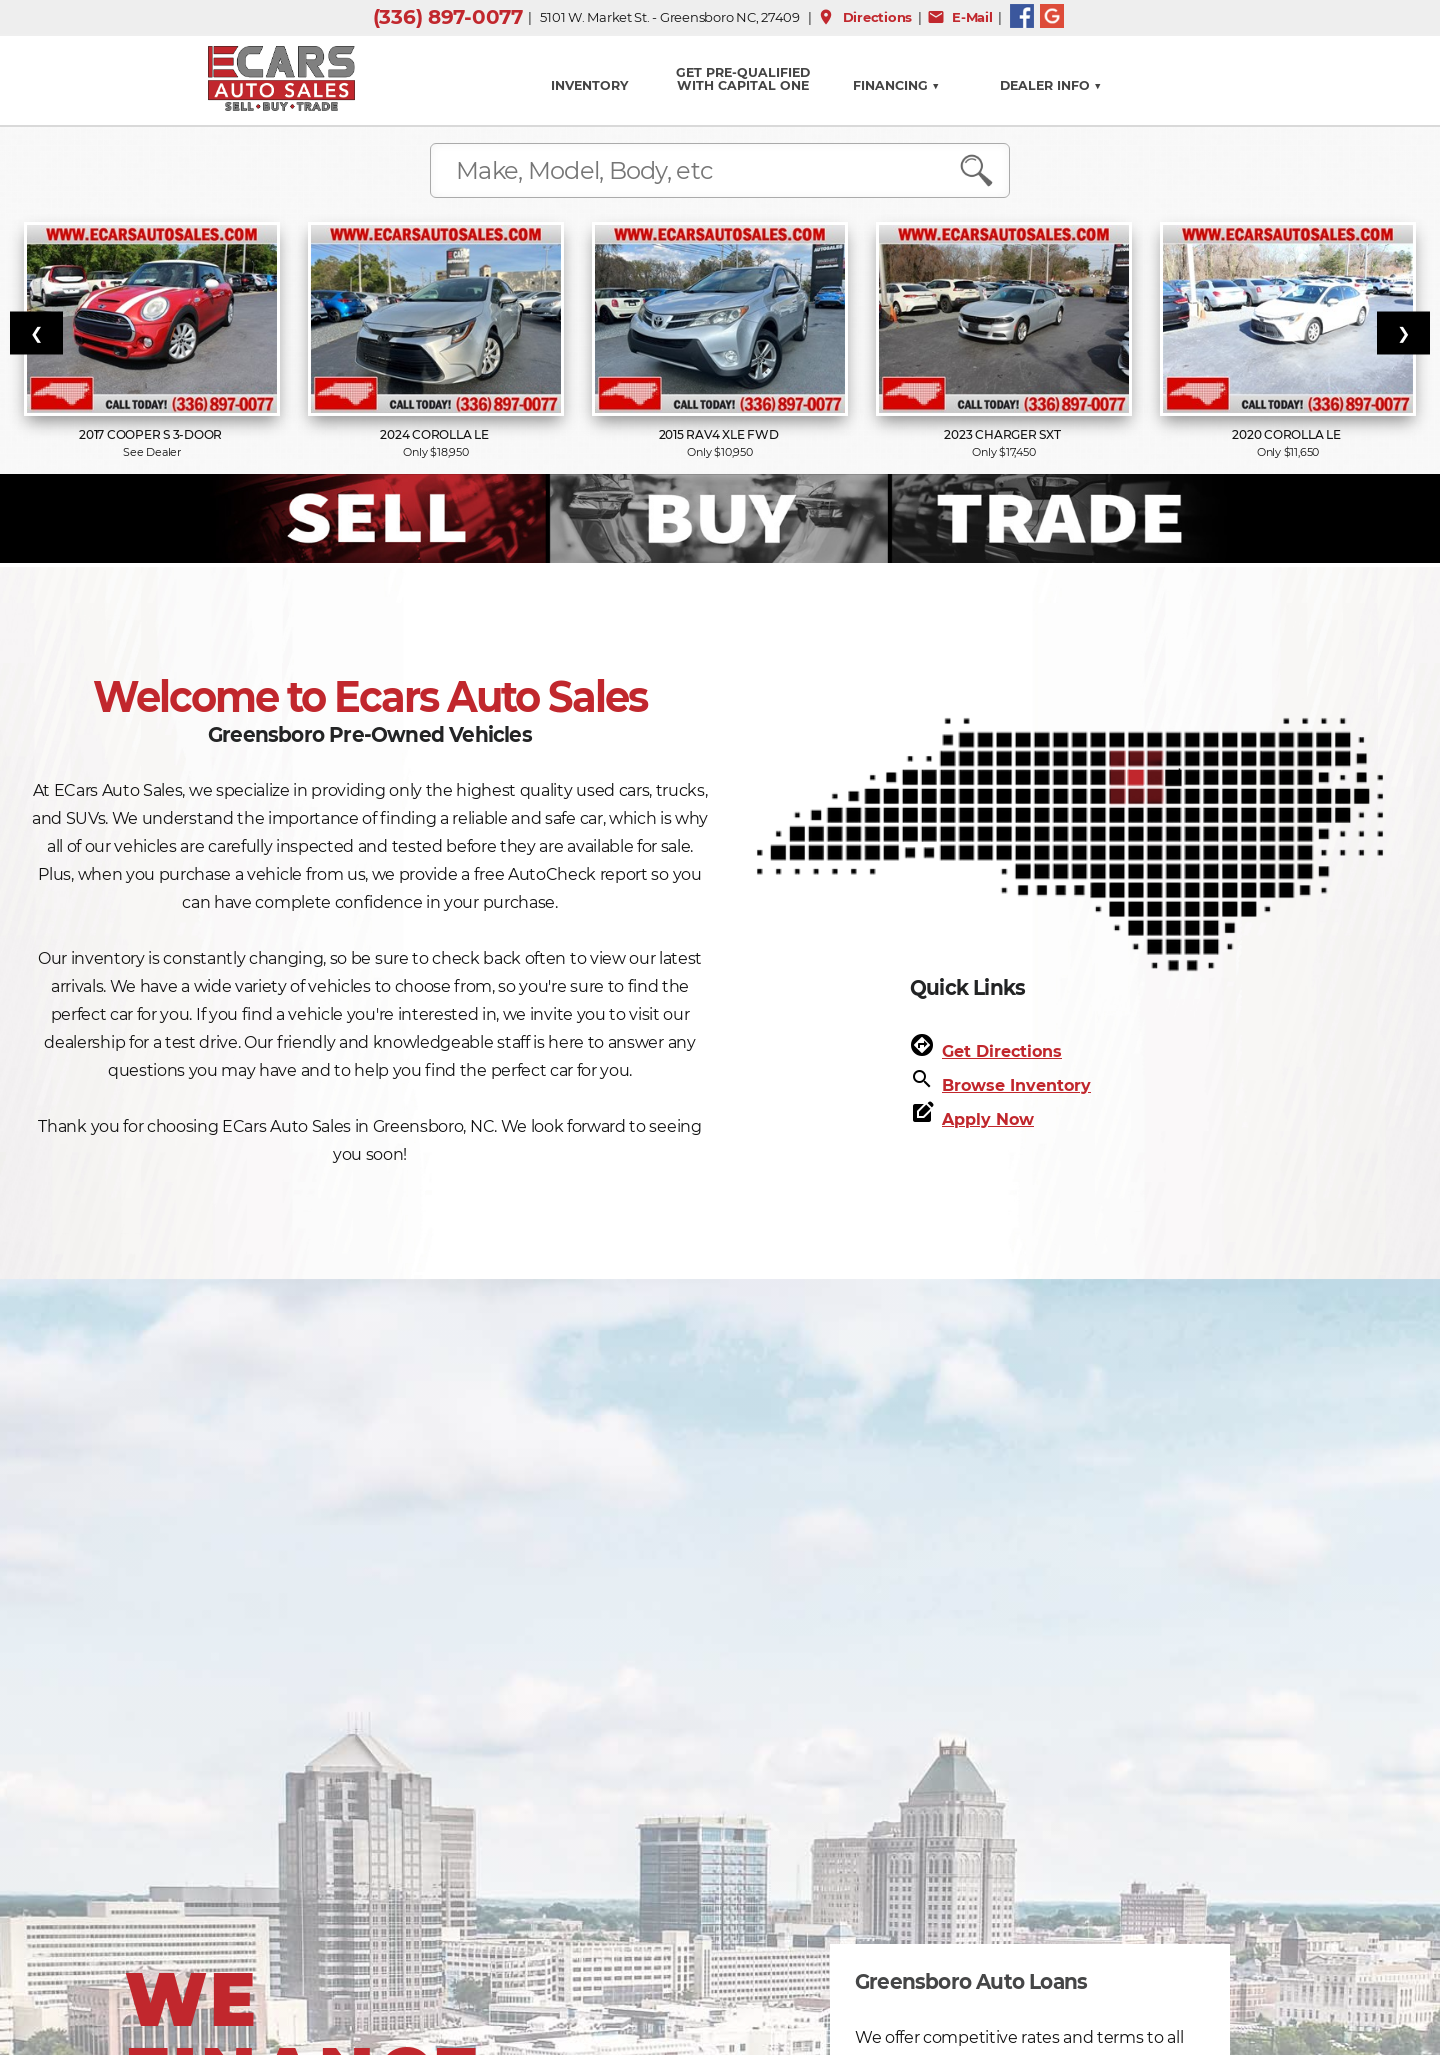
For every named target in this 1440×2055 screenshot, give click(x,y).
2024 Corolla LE (435, 434)
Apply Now (988, 1119)
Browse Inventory (1016, 1085)
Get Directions (1002, 1051)
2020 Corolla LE (1287, 434)
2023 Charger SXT (1003, 434)
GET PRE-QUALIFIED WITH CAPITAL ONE (743, 79)
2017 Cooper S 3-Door (152, 434)
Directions (864, 17)
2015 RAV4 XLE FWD (720, 434)
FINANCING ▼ (896, 85)
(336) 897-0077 (448, 17)
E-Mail (960, 17)
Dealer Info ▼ (1051, 85)
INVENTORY (589, 85)
